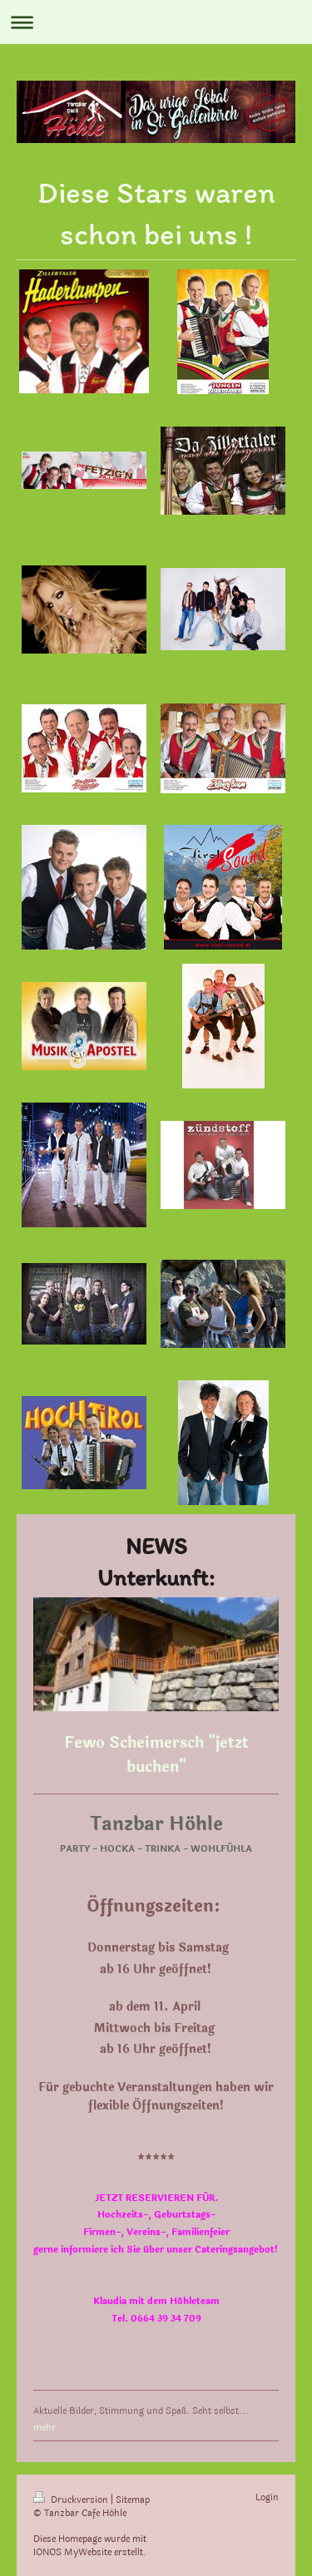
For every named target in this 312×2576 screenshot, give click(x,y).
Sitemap (133, 2500)
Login (267, 2497)
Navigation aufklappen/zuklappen (156, 22)
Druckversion (72, 2500)
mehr (44, 2428)
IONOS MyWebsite (72, 2552)
